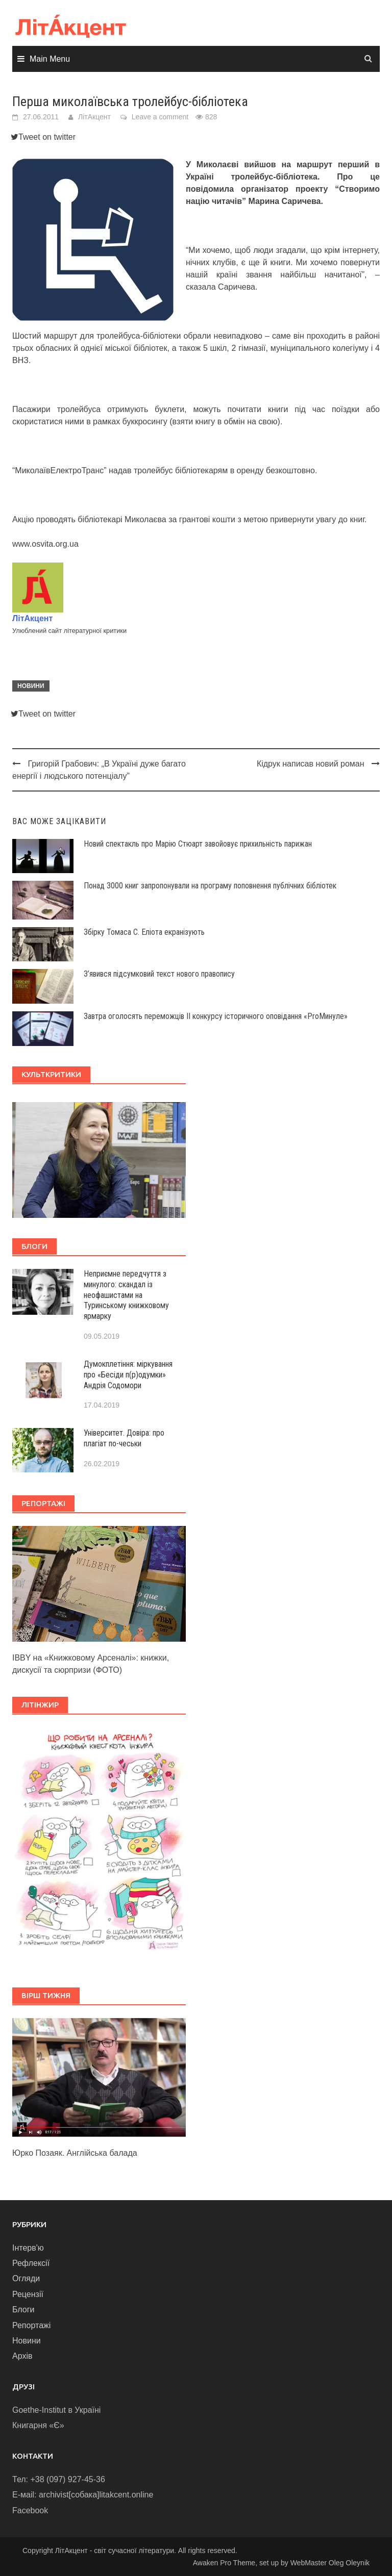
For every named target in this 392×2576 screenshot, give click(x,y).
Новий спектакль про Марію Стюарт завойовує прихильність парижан (198, 844)
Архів (22, 2356)
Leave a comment (160, 117)
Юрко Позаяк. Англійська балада (74, 2153)
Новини (30, 686)
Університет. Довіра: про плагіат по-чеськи (124, 1438)
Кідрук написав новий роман (310, 763)
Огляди (26, 2278)
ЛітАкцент (94, 117)
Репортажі (31, 2325)
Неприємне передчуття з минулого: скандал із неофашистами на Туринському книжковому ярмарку (126, 1295)
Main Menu (50, 59)
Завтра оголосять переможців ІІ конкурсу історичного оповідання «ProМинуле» (216, 1016)
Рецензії (27, 2294)
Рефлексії (31, 2263)
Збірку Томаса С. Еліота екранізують (144, 932)
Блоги (23, 2309)
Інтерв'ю (28, 2247)
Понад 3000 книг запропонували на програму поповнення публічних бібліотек (210, 885)
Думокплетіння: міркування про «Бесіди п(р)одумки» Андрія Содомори (128, 1374)
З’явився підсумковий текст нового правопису (159, 974)
